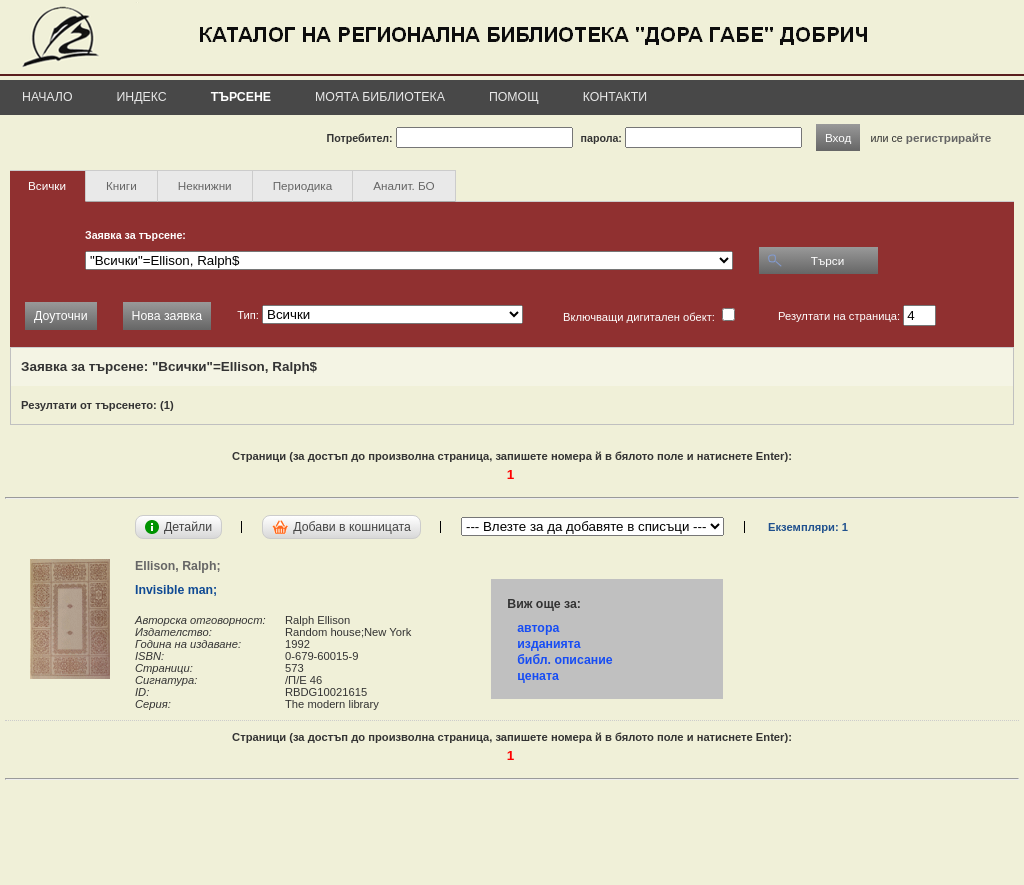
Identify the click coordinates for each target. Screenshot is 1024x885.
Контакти (615, 97)
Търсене (241, 97)
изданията (548, 644)
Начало (47, 97)
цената (538, 676)
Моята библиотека (380, 97)
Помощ (514, 97)
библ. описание (564, 660)
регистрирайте (949, 137)
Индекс (142, 97)
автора (538, 628)
